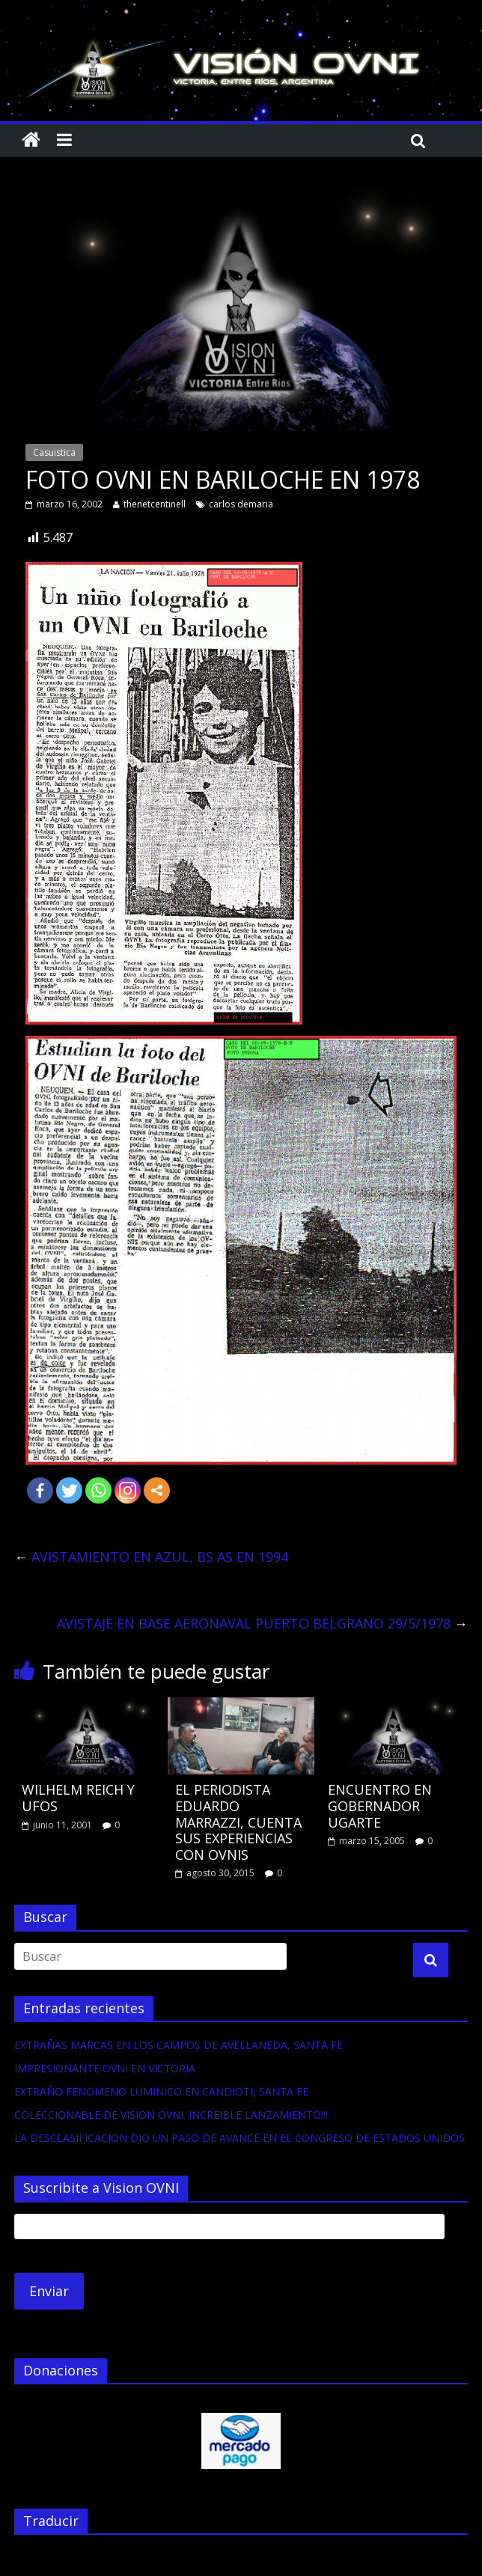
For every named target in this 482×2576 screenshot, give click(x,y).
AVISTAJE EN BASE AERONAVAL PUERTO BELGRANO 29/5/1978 (262, 1623)
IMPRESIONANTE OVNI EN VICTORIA (104, 2068)
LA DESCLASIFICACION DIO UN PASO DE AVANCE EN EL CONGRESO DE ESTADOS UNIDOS (239, 2138)
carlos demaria (241, 504)
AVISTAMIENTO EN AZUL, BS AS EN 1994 (151, 1557)
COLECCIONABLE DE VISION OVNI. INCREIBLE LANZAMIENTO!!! (171, 2115)
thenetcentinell (154, 504)
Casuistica (54, 452)
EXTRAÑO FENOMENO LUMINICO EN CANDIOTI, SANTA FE (161, 2091)
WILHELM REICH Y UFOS (78, 1797)
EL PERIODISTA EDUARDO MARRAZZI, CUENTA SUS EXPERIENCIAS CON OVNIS (238, 1821)
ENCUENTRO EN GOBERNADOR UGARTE (380, 1805)
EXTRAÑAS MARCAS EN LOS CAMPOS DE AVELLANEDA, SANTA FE (178, 2045)
